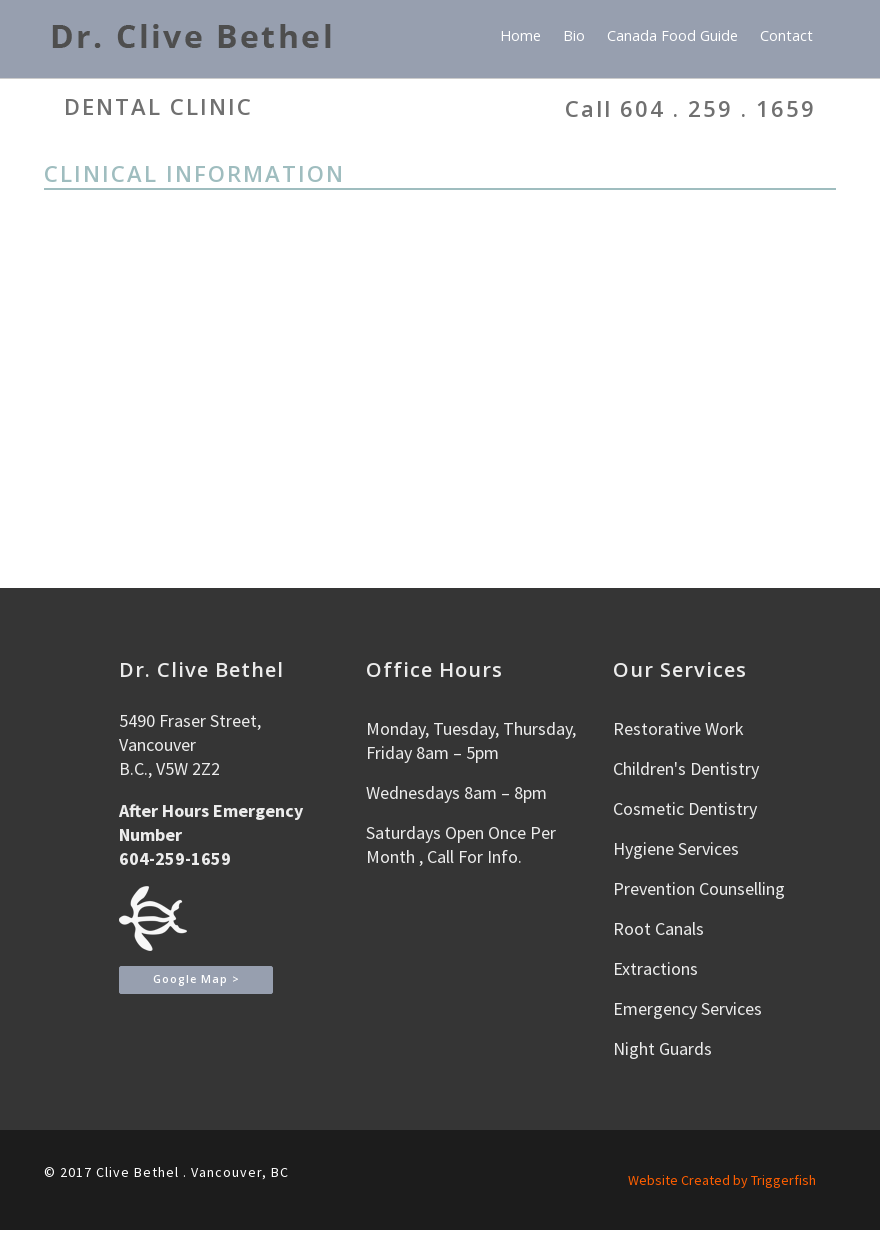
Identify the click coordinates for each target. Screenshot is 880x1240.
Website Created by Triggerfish (722, 1180)
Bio (574, 35)
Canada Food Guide (672, 35)
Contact (786, 35)
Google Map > (196, 979)
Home (520, 35)
